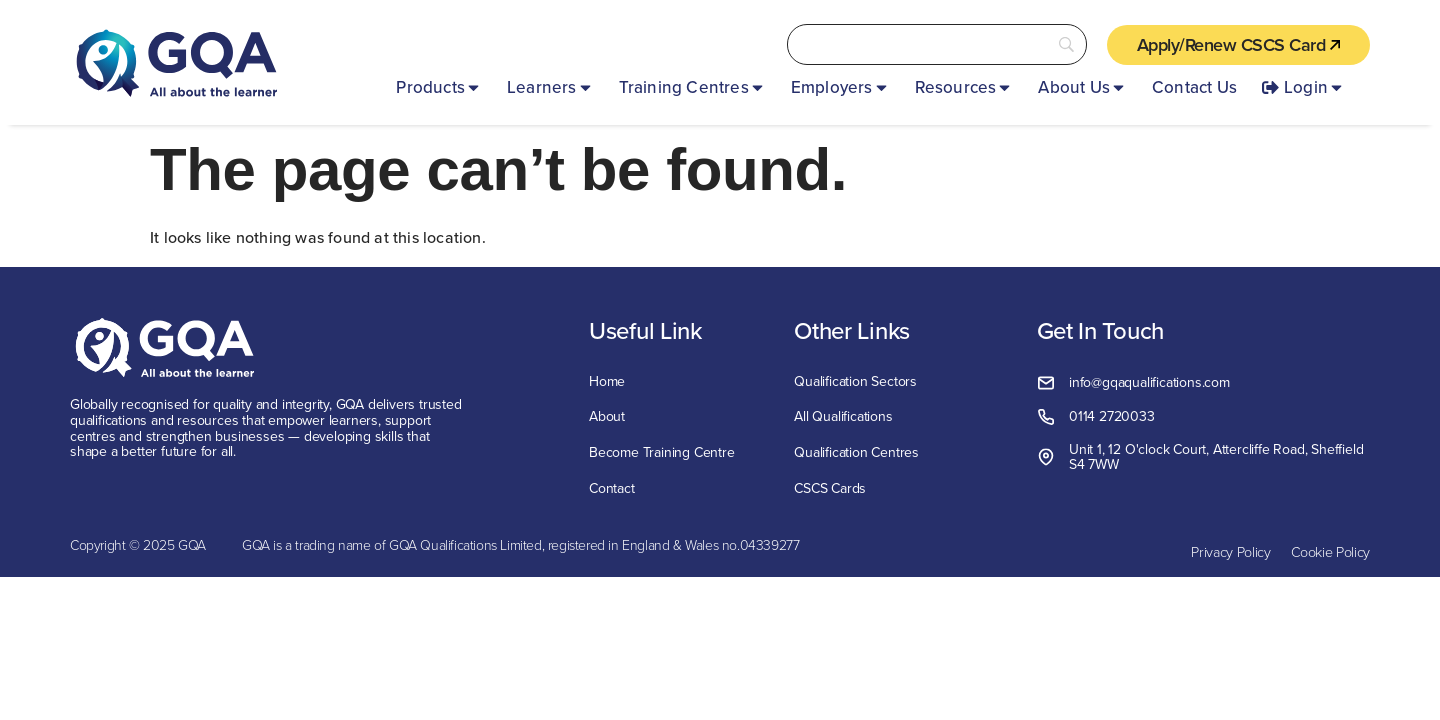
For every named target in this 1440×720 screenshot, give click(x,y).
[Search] (937, 44)
